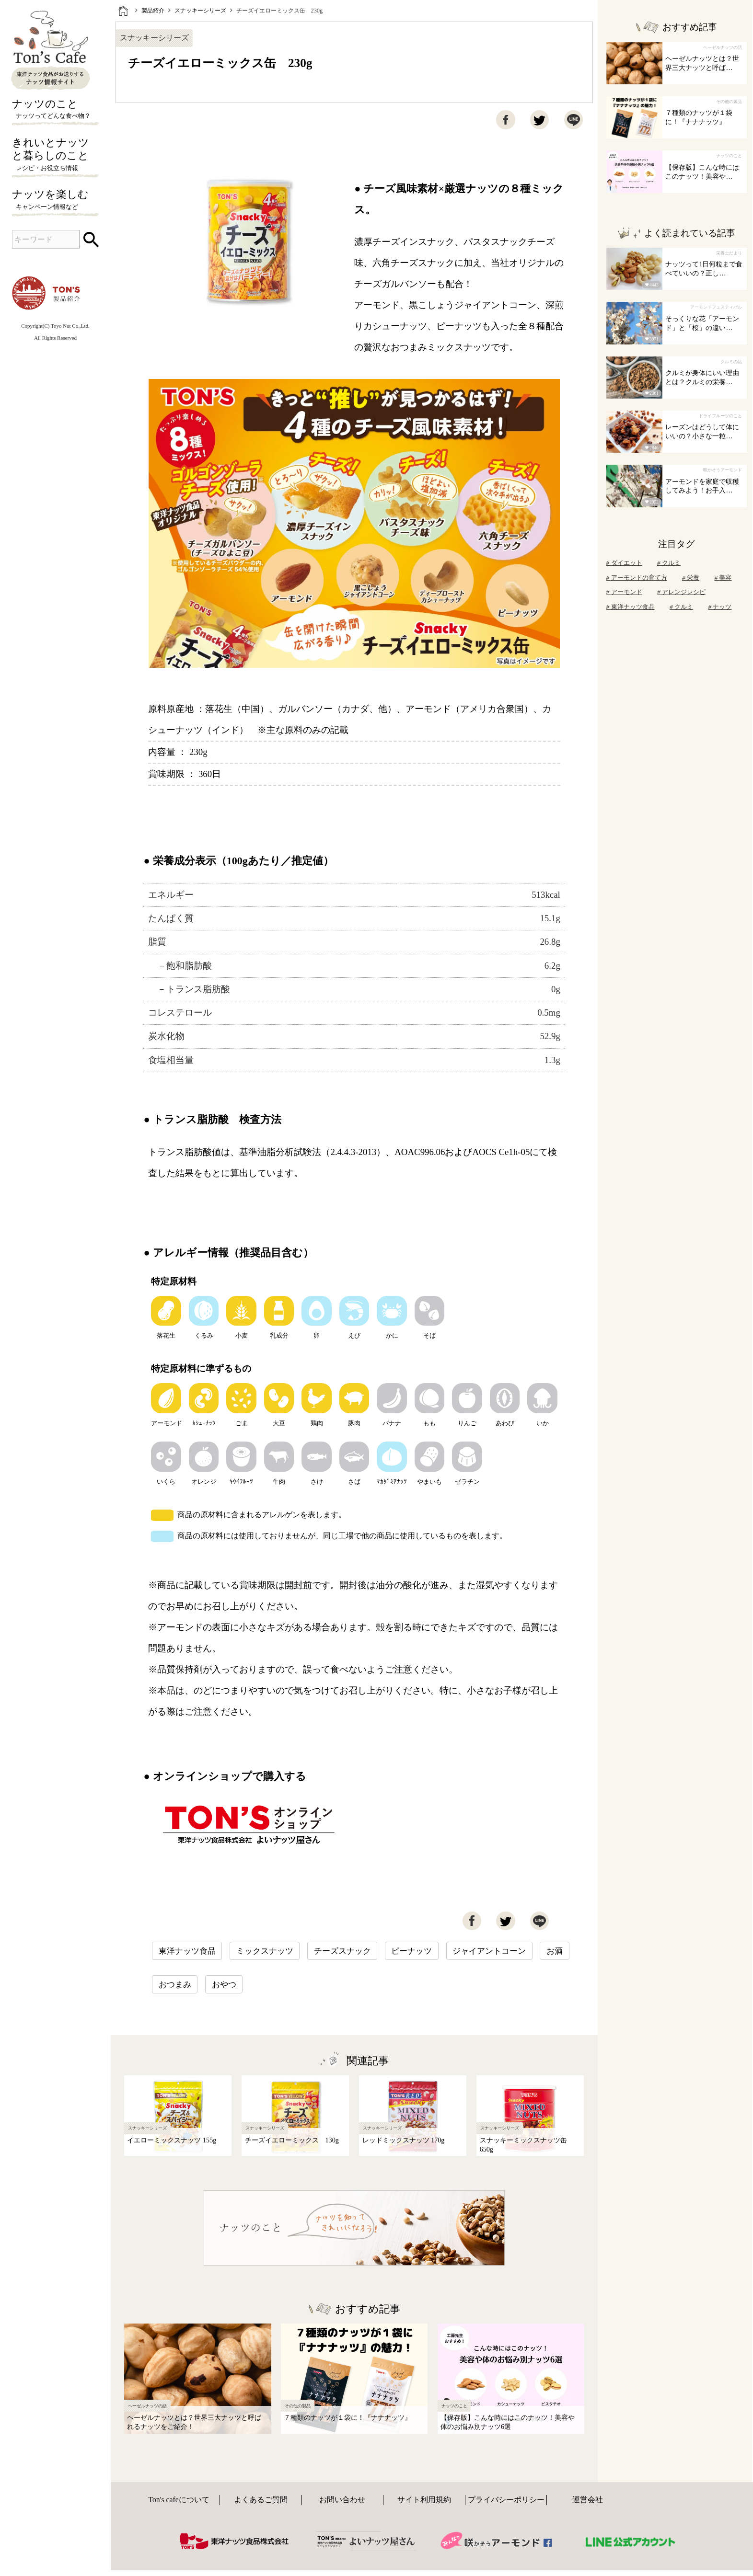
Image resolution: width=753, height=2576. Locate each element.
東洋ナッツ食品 (187, 1951)
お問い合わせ (342, 2500)
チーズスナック (342, 1951)
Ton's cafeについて (178, 2500)
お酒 (554, 1951)
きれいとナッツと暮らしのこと (55, 155)
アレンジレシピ (681, 591)
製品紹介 (152, 10)
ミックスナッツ (264, 1951)
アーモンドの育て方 (636, 577)
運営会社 (587, 2500)
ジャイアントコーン (489, 1951)
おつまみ (175, 1984)
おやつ (224, 1984)
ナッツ (719, 606)
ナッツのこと (55, 109)
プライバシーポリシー (506, 2500)
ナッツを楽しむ (55, 200)
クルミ (669, 562)
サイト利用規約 (424, 2500)
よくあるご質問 (261, 2500)
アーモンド (624, 591)
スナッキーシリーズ (200, 10)
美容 (722, 577)
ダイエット (624, 562)
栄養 (690, 577)
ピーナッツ (411, 1951)
